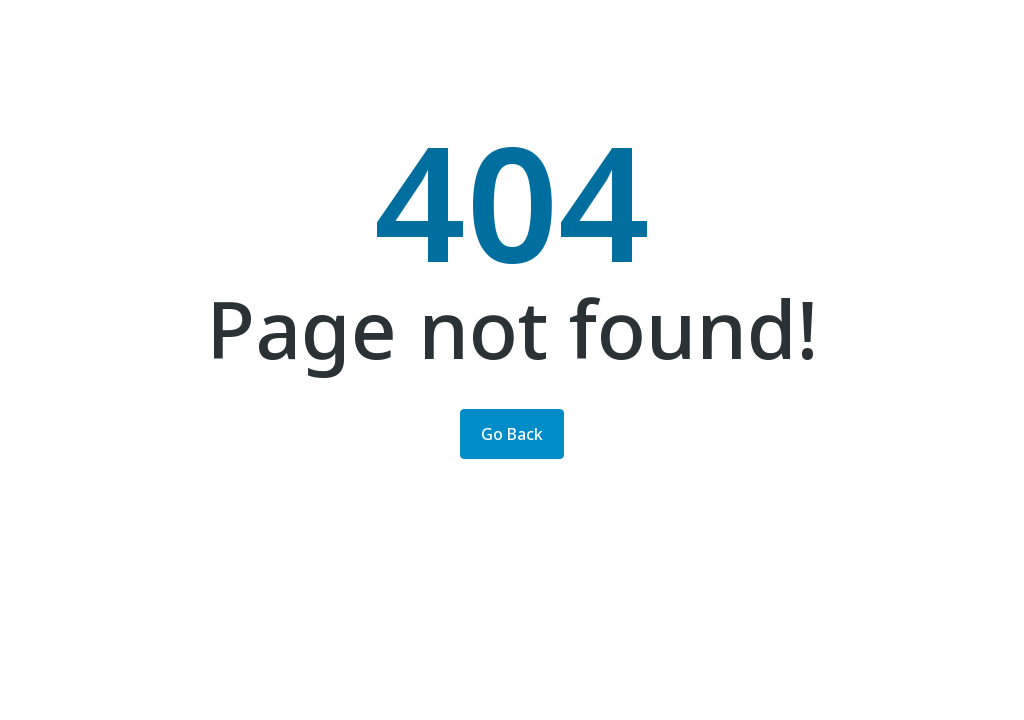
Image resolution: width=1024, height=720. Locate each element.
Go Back (512, 434)
